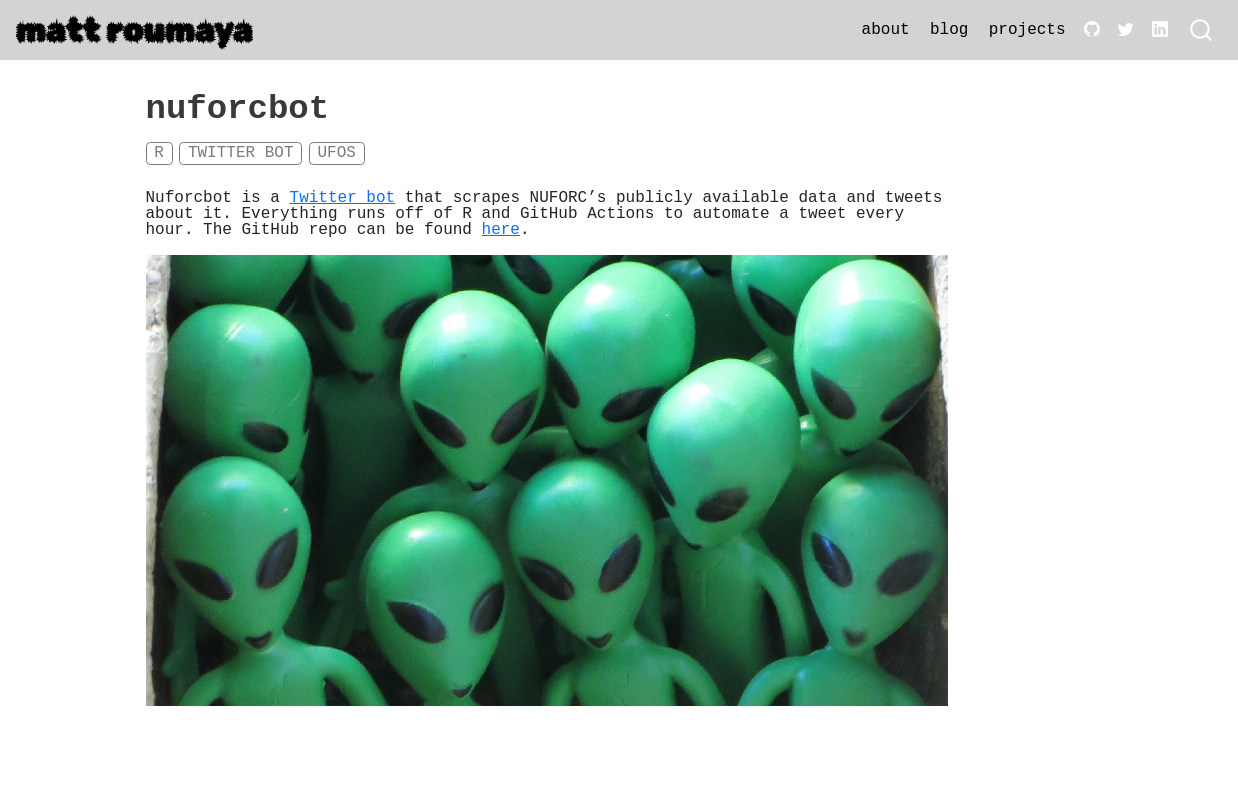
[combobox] (1202, 30)
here (501, 230)
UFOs (336, 153)
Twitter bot (241, 153)
